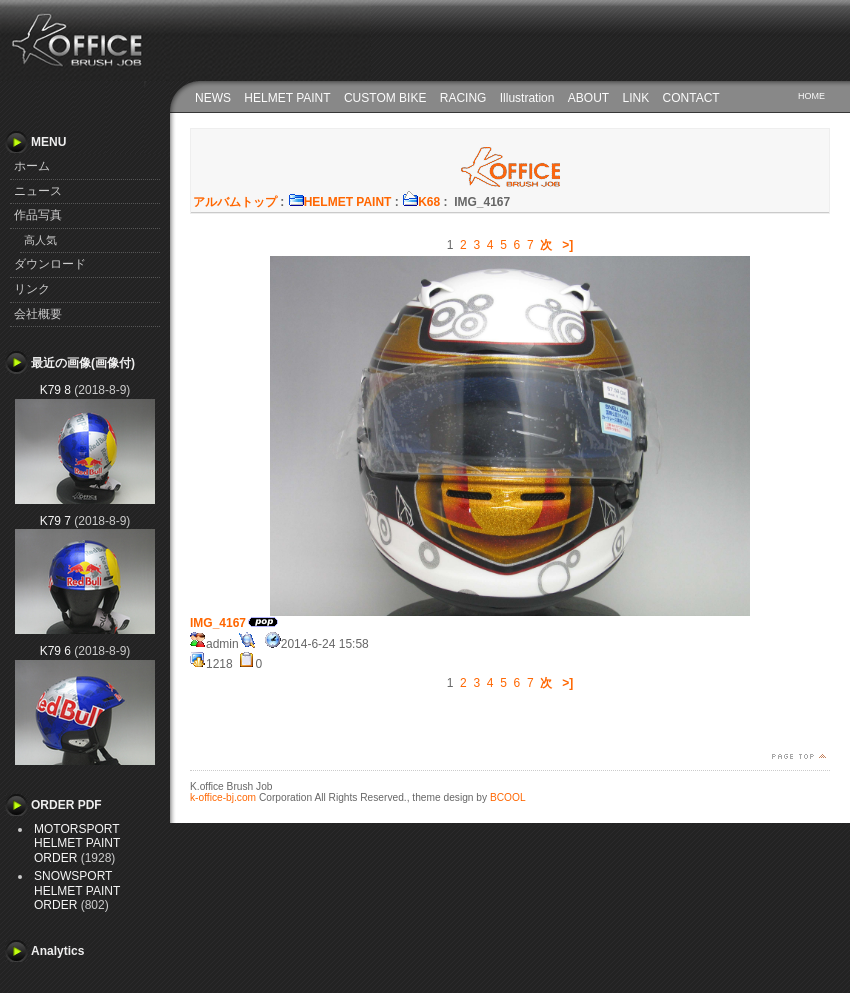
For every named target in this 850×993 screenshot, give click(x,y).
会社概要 (38, 314)
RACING (463, 98)
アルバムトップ (235, 202)
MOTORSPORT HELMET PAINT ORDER (77, 843)
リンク (32, 289)
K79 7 (55, 521)
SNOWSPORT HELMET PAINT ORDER (77, 890)
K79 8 (55, 390)
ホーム (32, 166)
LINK (636, 98)
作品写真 (38, 215)
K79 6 (55, 651)
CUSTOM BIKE (385, 98)
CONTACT (691, 98)
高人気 (40, 240)
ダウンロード (50, 264)
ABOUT (588, 98)
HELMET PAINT (287, 98)
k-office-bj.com (223, 797)
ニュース (38, 191)
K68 (421, 202)
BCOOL (508, 797)
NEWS (213, 98)
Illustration (527, 98)
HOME (811, 96)
